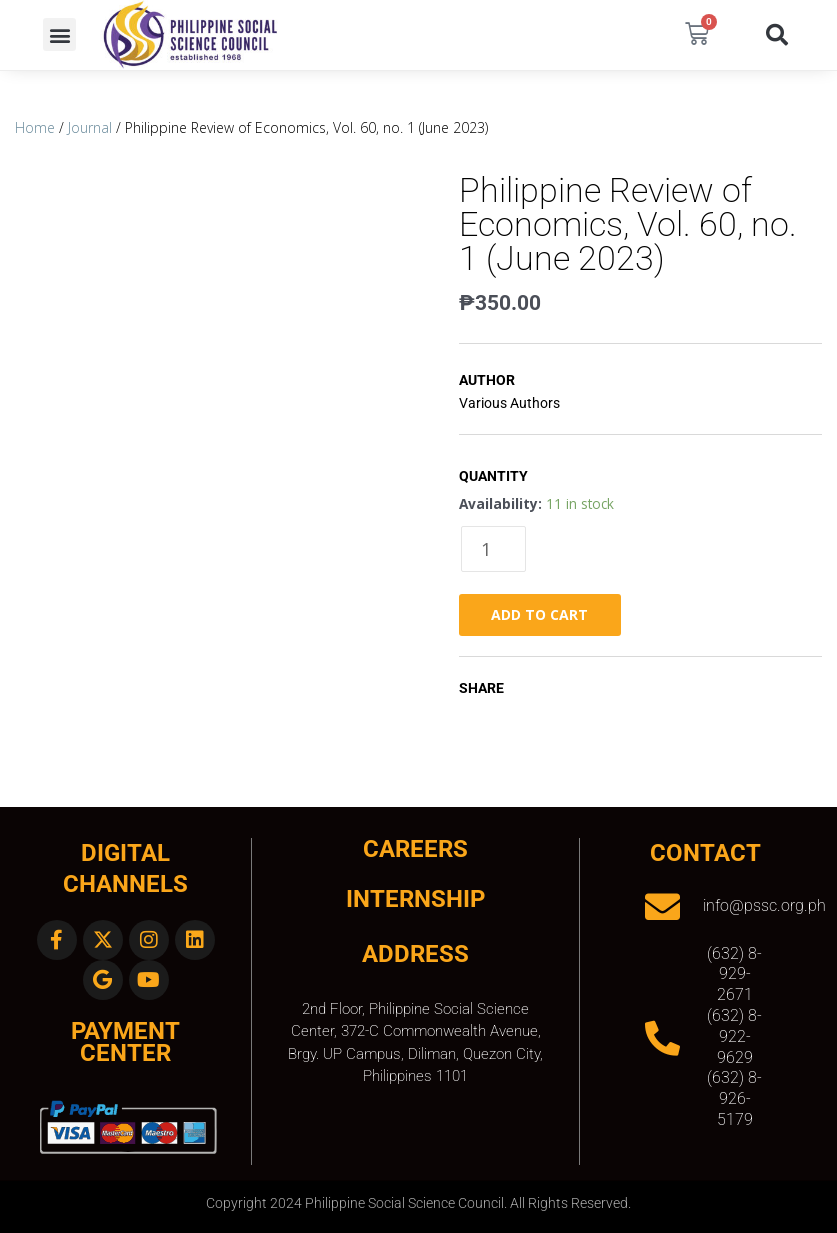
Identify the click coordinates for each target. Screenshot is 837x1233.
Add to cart (539, 614)
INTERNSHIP (415, 899)
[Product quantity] (493, 549)
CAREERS (415, 849)
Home (35, 127)
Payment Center (125, 1042)
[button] (59, 34)
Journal (90, 127)
